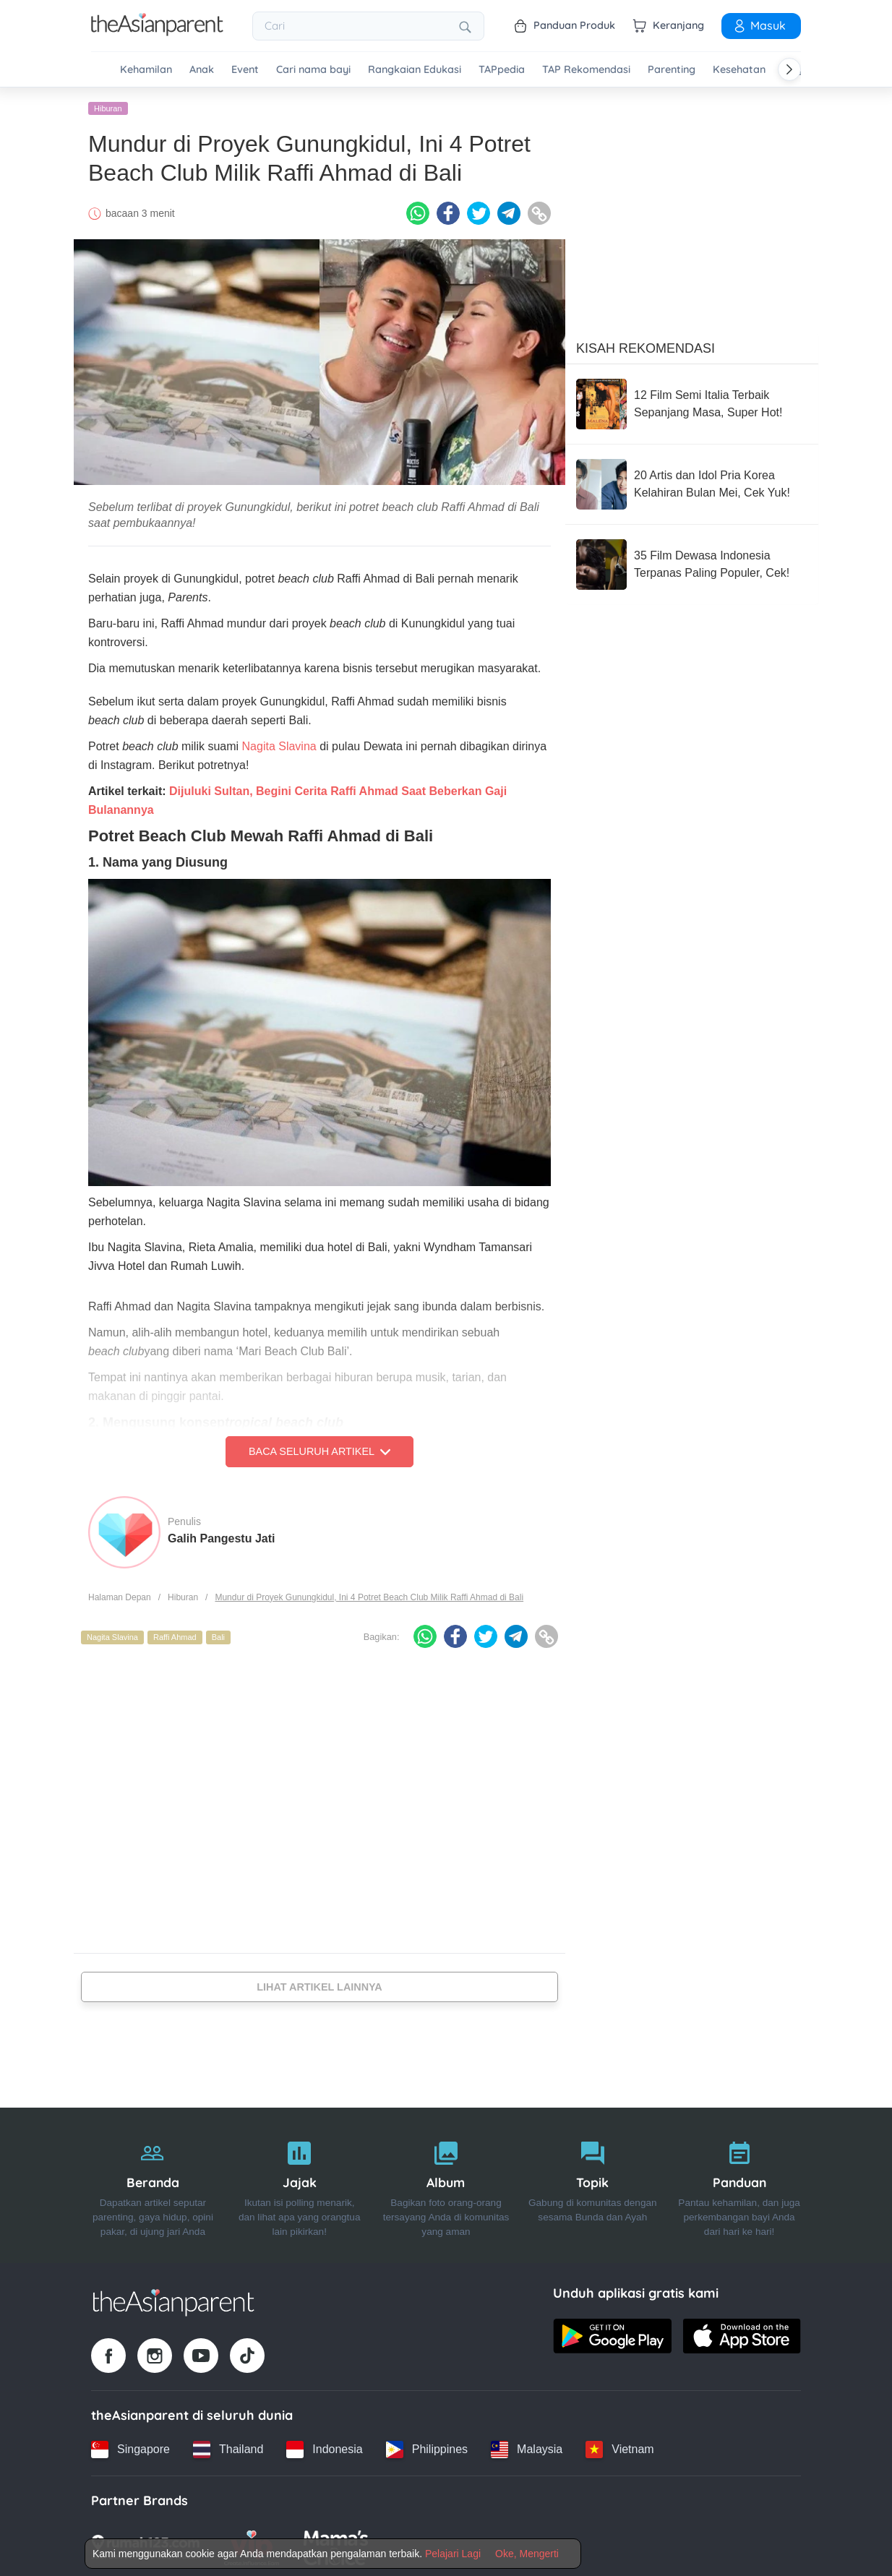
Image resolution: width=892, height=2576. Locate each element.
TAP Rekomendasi (586, 70)
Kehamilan (146, 70)
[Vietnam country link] (619, 2447)
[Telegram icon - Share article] (508, 211)
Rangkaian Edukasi (414, 70)
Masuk (759, 25)
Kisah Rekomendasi (645, 346)
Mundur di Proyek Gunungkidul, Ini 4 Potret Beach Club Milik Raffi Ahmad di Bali (369, 1595)
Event (245, 70)
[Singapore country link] (130, 2447)
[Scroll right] (789, 69)
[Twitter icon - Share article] (478, 211)
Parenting (671, 70)
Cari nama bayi (313, 70)
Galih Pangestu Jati (221, 1536)
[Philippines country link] (427, 2447)
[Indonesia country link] (324, 2447)
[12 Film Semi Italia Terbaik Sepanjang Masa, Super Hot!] (691, 402)
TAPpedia (502, 70)
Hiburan (108, 106)
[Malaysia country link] (526, 2447)
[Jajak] (299, 2184)
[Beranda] (153, 2184)
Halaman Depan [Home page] (119, 1595)
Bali (218, 1635)
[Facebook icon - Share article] (448, 211)
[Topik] (592, 2184)
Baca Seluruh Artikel (319, 1450)
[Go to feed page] (157, 32)
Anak (201, 70)
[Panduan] (739, 2184)
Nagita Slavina (279, 745)
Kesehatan (739, 70)
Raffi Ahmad (175, 1635)
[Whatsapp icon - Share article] (417, 211)
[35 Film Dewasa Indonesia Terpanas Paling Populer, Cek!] (691, 562)
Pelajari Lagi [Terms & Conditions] (453, 2553)
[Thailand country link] (228, 2447)
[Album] (446, 2184)
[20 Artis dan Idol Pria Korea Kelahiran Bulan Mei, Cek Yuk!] (691, 482)
